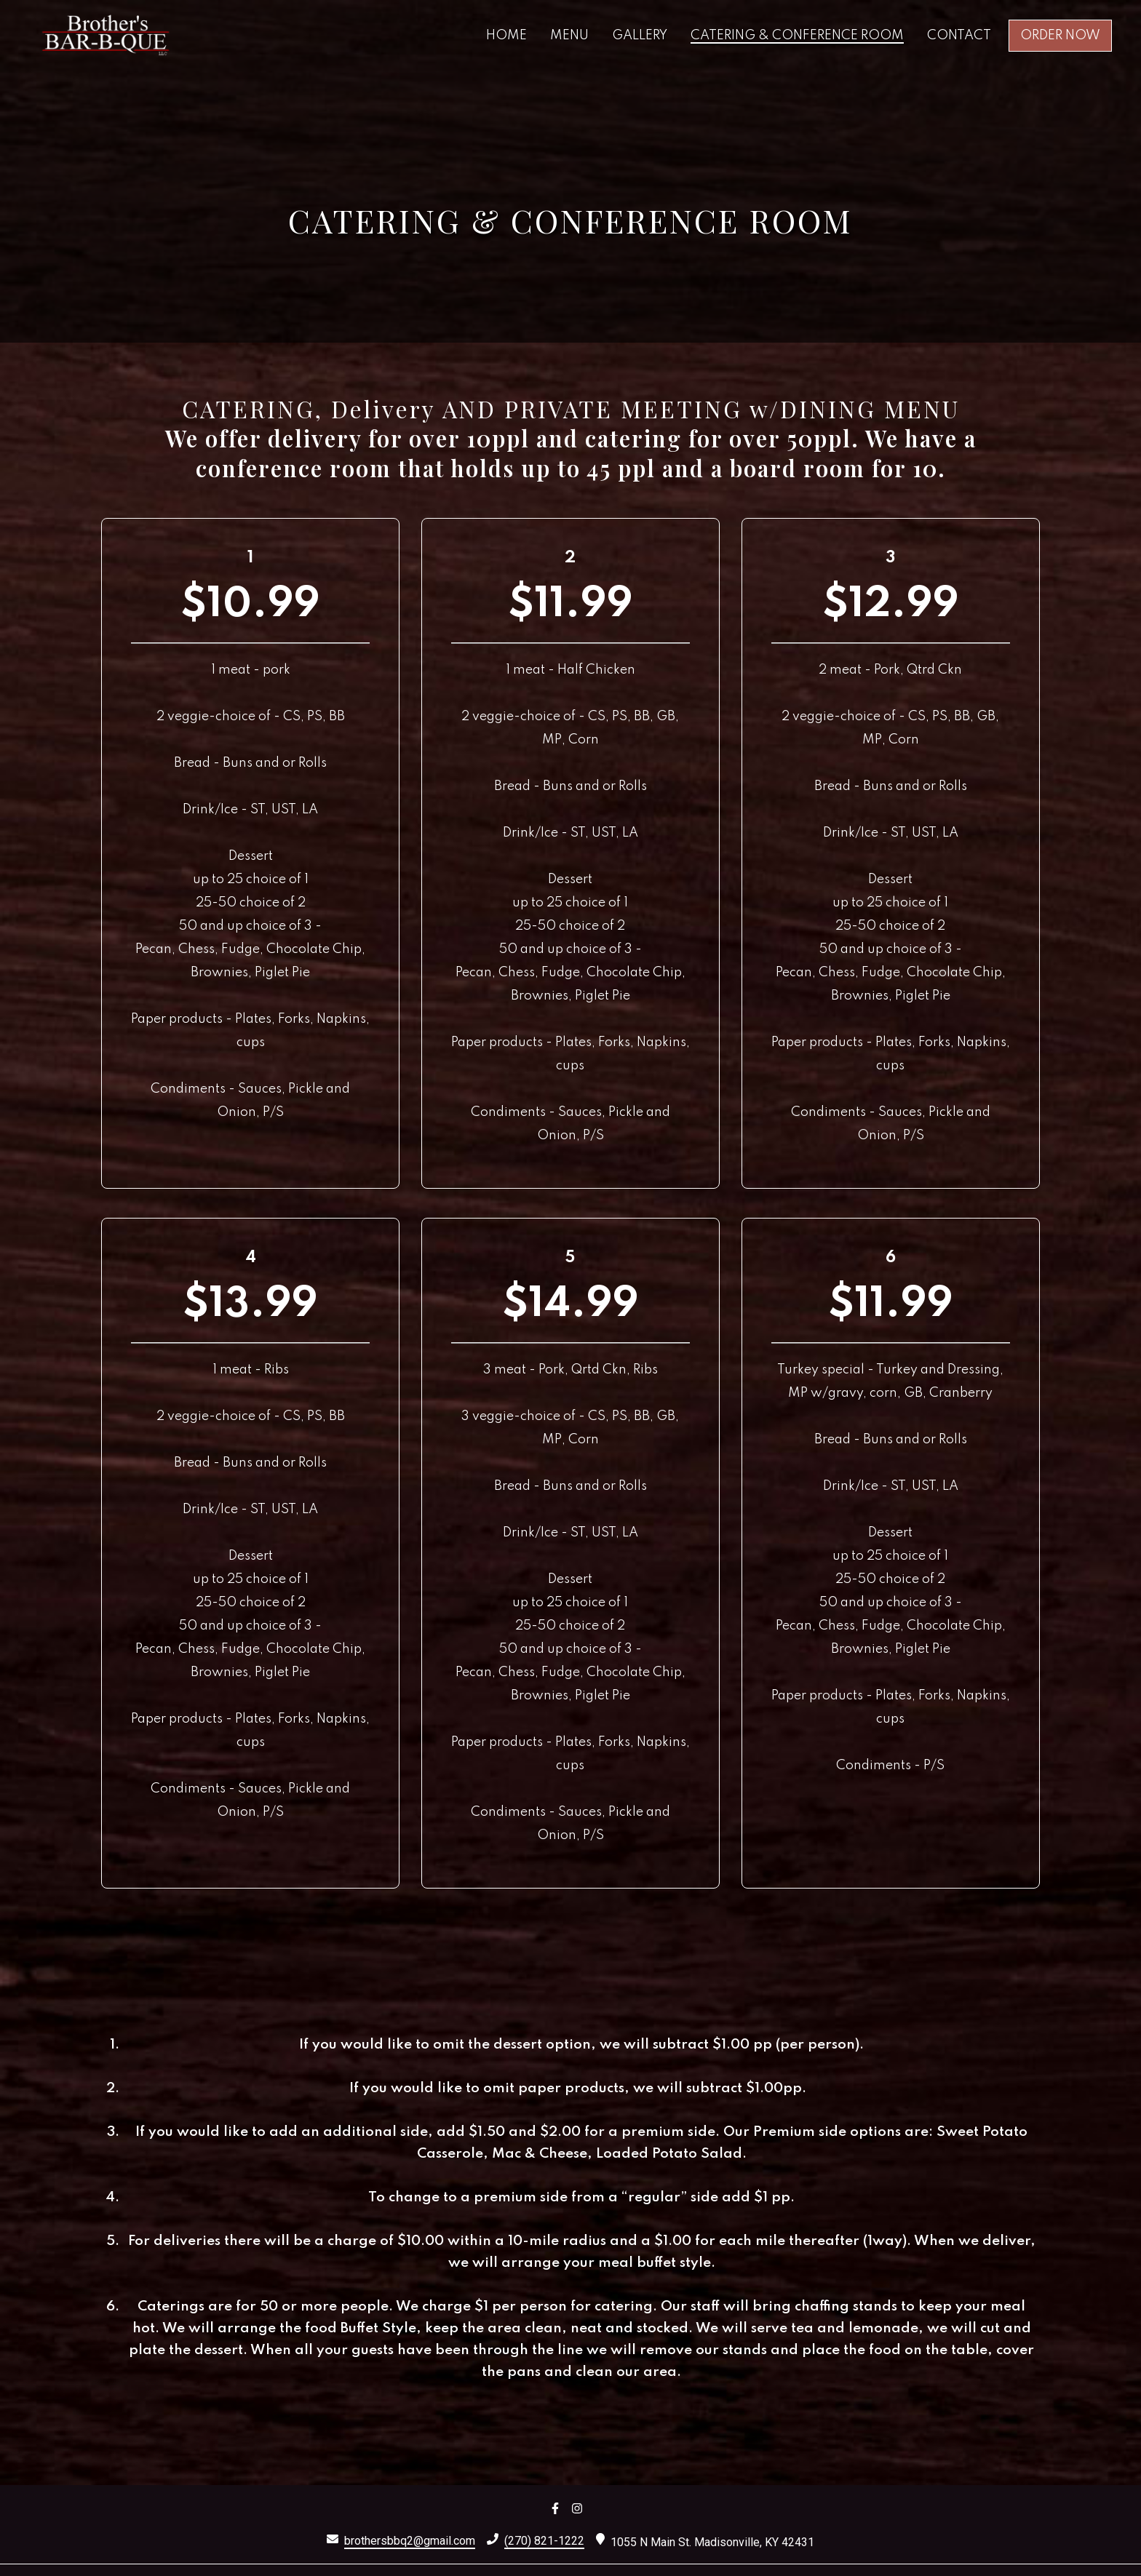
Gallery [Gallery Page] (639, 35)
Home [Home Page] (506, 35)
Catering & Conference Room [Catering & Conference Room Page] (797, 35)
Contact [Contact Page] (959, 35)
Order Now (1060, 35)
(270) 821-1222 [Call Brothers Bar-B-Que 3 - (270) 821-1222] (544, 2541)
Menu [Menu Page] (569, 35)
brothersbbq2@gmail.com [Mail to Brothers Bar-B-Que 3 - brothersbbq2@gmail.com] (409, 2541)
